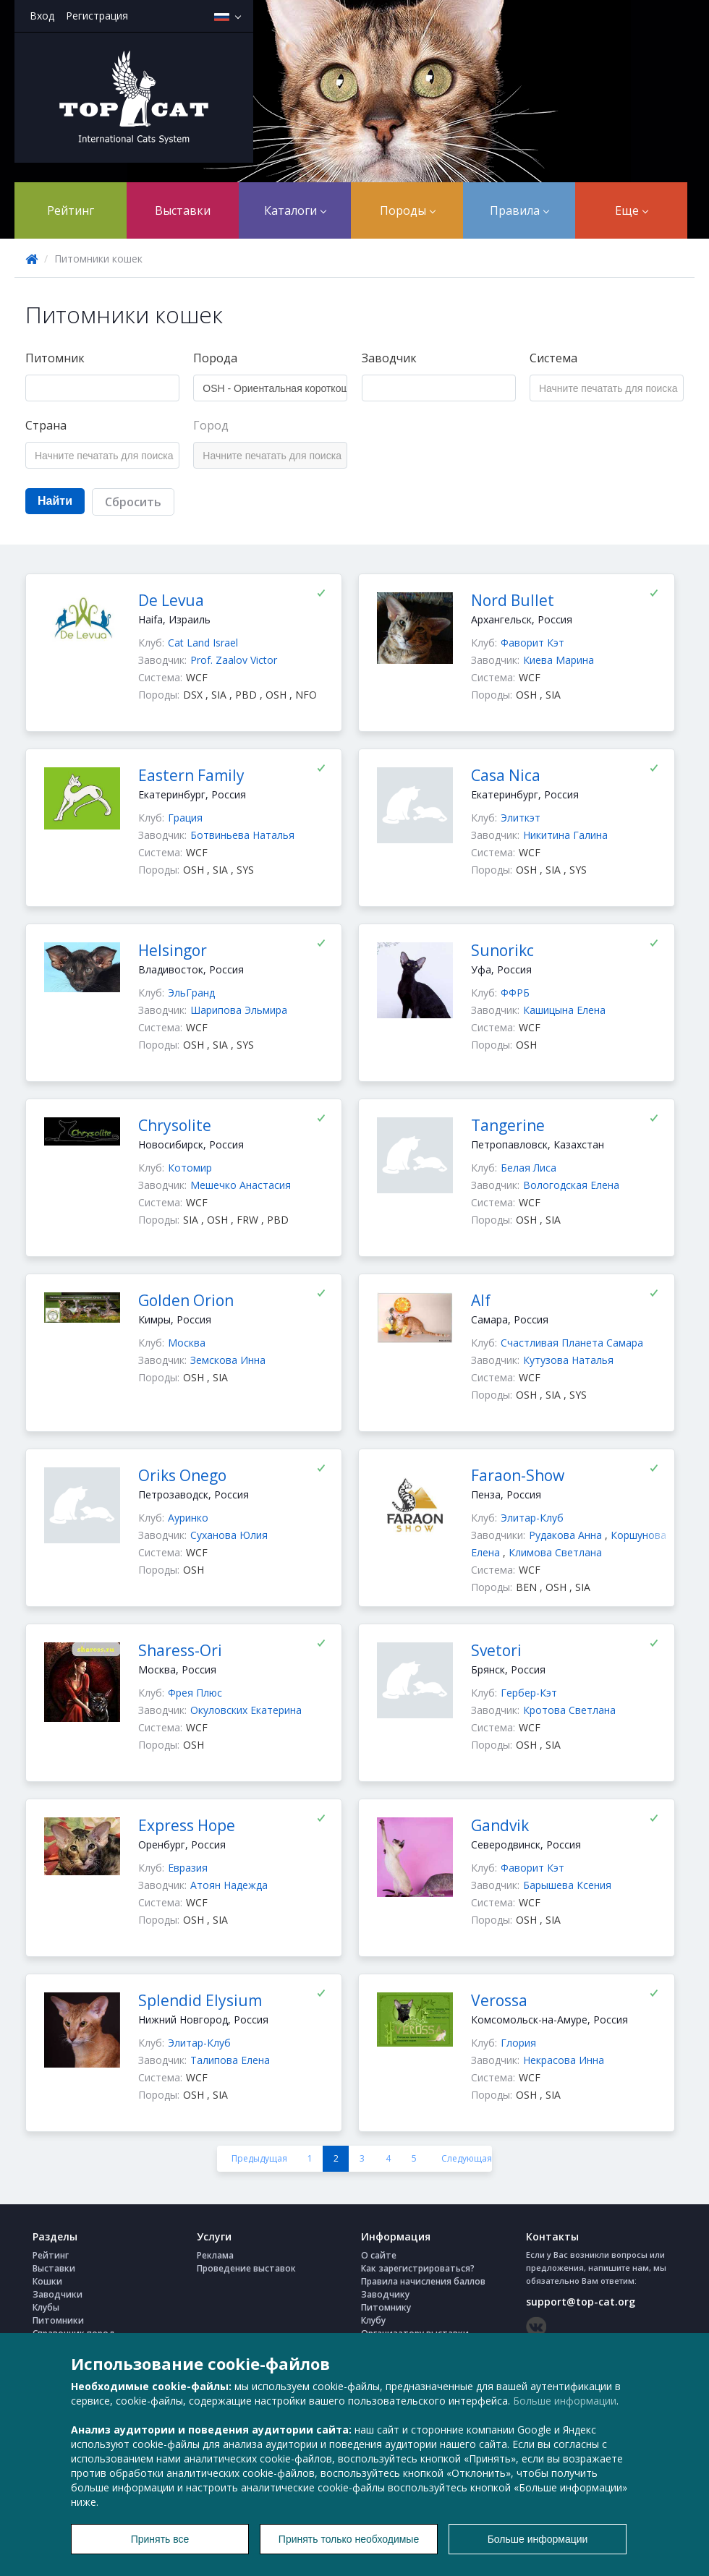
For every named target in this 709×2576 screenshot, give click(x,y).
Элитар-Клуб (532, 1517)
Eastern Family (191, 775)
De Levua (171, 600)
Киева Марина (558, 660)
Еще (631, 210)
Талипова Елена (230, 2060)
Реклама (215, 2255)
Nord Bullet (512, 600)
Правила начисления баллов (423, 2281)
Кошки (47, 2281)
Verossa (499, 2000)
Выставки (183, 210)
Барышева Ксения (567, 1885)
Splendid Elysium (200, 2000)
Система (553, 358)
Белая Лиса (528, 1167)
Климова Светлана (555, 1552)
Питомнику (386, 2307)
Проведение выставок (246, 2268)
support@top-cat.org (580, 2301)
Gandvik (500, 1825)
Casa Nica (505, 775)
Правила (519, 210)
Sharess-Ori (180, 1650)
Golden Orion (186, 1300)
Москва (186, 1342)
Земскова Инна (228, 1360)
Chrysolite (174, 1125)
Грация (185, 817)
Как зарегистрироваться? (418, 2268)
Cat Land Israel (203, 642)
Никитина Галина (565, 835)
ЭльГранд (191, 992)
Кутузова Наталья (568, 1360)
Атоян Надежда (229, 1885)
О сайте (378, 2255)
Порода (215, 358)
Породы (408, 210)
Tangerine (508, 1125)
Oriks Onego (182, 1475)
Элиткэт (520, 817)
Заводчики (57, 2294)
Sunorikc (502, 950)
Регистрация (97, 15)
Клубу (373, 2320)
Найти (55, 501)
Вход (42, 15)
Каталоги (295, 210)
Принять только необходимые (349, 2539)
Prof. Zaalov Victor (233, 660)
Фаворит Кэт (532, 642)
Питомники (58, 2320)
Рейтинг (70, 210)
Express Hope (186, 1825)
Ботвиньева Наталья (242, 835)
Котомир (190, 1167)
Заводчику (385, 2294)
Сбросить (133, 502)
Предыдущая (259, 2158)
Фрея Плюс (195, 1692)
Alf (481, 1300)
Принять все (160, 2539)
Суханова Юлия (229, 1535)
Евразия (188, 1868)
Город (211, 425)
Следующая (466, 2158)
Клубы (46, 2307)
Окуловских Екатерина (246, 1710)
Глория (518, 2043)
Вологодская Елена (571, 1185)
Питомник (55, 358)
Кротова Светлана (569, 1710)
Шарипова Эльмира (238, 1010)
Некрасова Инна (563, 2060)
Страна (46, 425)
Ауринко (188, 1517)
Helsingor (172, 950)
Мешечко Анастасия (240, 1185)
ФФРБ (515, 992)
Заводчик (389, 358)
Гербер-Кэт (529, 1692)
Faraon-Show (517, 1475)
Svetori (496, 1650)
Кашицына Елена (564, 1010)
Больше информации (564, 2400)
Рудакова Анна (567, 1535)
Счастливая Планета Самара (572, 1342)
